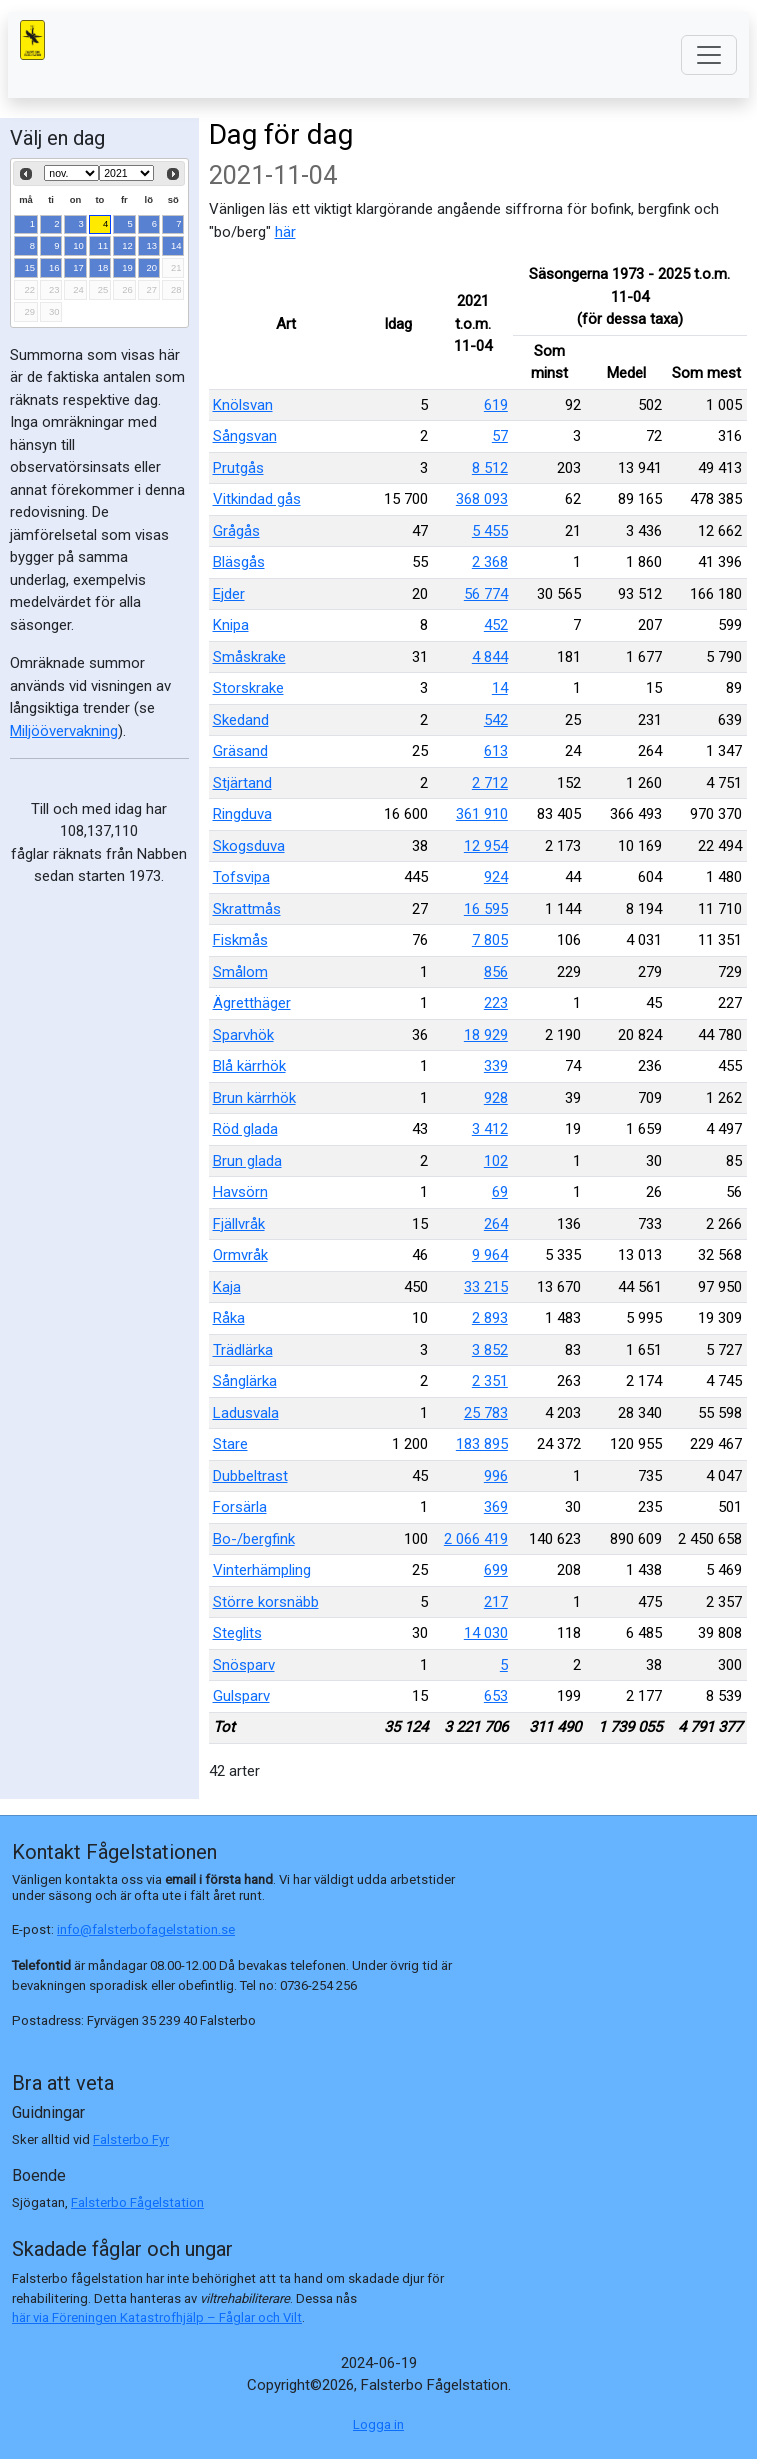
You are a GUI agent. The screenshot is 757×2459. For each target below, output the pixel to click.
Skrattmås (247, 909)
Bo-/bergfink (254, 1539)
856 (496, 972)
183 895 (482, 1444)
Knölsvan (243, 405)
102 (496, 1161)
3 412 (490, 1129)
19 (127, 267)
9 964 (490, 1255)
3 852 (490, 1350)
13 (152, 245)
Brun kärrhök (254, 1098)
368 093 (482, 499)
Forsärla (240, 1507)
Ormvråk (240, 1255)
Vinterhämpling (262, 1570)
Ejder (229, 594)
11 (103, 245)
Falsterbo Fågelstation (137, 2202)
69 (500, 1192)
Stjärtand (242, 783)
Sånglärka (245, 1381)
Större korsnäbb (266, 1602)
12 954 (486, 846)
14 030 (486, 1633)
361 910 (482, 814)
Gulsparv (241, 1696)
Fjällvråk (239, 1224)
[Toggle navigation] (709, 55)
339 (496, 1066)
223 (496, 1003)
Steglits (237, 1633)
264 (496, 1224)
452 (496, 625)
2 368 (490, 562)
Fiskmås (240, 940)
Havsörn (240, 1192)
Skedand (241, 720)
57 (500, 436)
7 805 (490, 940)
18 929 (486, 1035)
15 (30, 267)
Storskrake (248, 688)
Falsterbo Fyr (131, 2139)
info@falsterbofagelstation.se (146, 1929)
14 (176, 245)
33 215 (486, 1287)
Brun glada (247, 1161)
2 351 (490, 1381)
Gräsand (240, 751)
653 (496, 1696)
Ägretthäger (252, 1003)
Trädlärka (243, 1350)
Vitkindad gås (257, 499)
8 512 (490, 468)
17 (78, 267)
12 (127, 245)
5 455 (490, 531)
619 (496, 405)
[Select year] (126, 173)
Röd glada (245, 1129)
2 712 (490, 783)
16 (54, 267)
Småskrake (249, 657)
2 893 (490, 1318)
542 (496, 720)
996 (496, 1476)
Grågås (236, 531)
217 (496, 1602)
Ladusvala (246, 1413)
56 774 (486, 594)
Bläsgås (239, 562)
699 (496, 1570)
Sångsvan (245, 436)
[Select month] (71, 173)
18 (103, 267)
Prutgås (238, 468)
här (285, 232)
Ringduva (242, 814)
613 (496, 751)
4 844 (490, 657)
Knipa (231, 625)
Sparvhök (243, 1035)
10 (78, 245)
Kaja (227, 1287)
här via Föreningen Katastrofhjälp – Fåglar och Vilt (157, 2317)
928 (496, 1098)
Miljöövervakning (64, 731)
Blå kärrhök (249, 1066)
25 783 (486, 1413)
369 (496, 1507)
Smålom (240, 972)
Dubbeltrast (250, 1476)
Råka (229, 1318)
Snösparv (244, 1665)
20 (152, 267)
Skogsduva (249, 846)
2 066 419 (476, 1539)
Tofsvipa (241, 877)
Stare (230, 1444)
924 (496, 877)
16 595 (486, 909)
